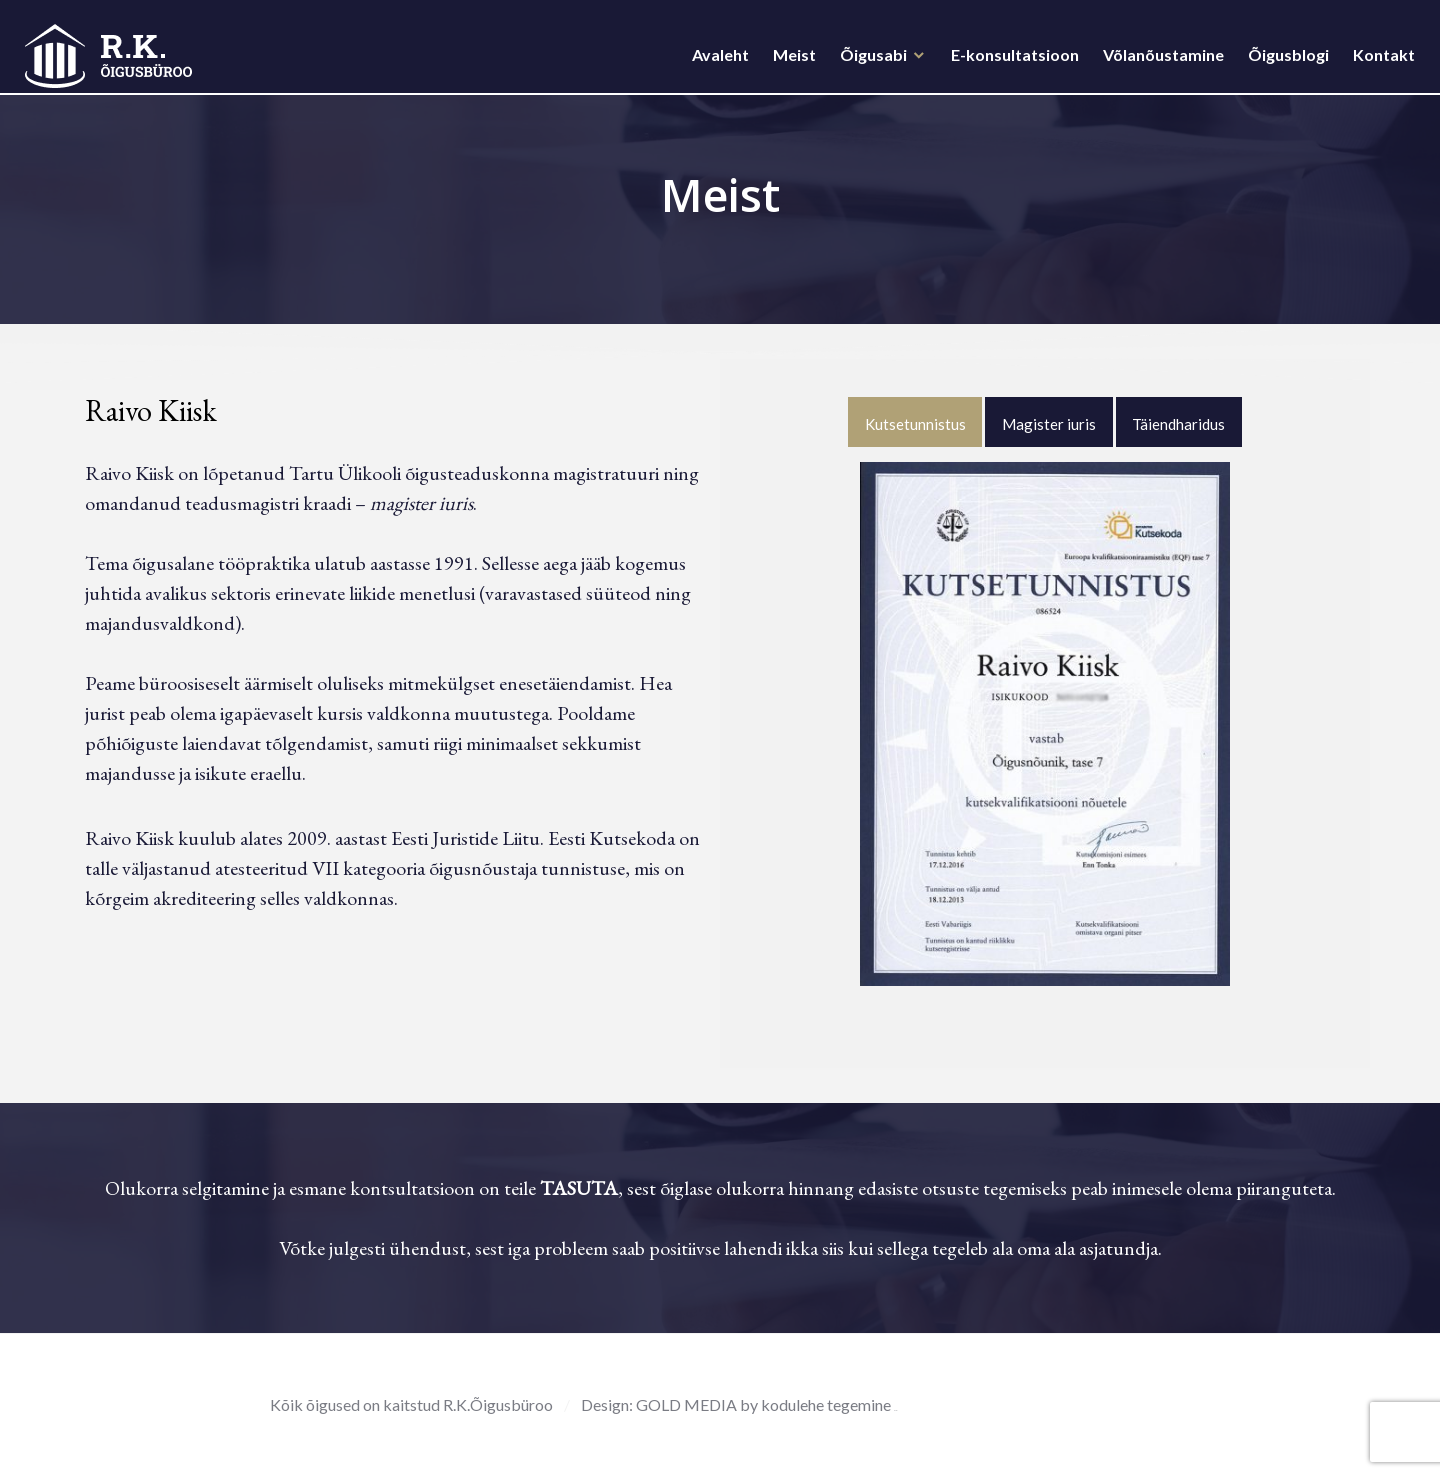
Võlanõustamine (1158, 60)
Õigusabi (868, 60)
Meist (789, 60)
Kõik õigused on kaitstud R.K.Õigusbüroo (411, 1404)
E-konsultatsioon (1010, 60)
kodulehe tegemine (827, 1404)
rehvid (896, 1410)
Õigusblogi (1283, 60)
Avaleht (715, 60)
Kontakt (1379, 60)
